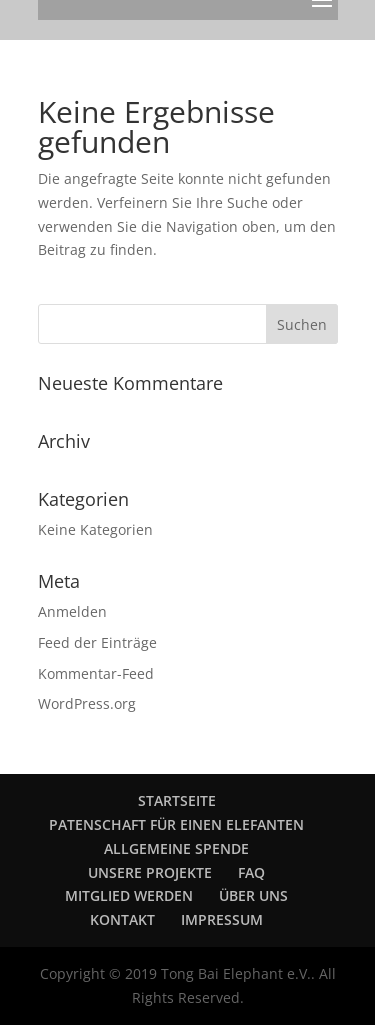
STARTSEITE (177, 800)
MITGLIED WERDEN (129, 895)
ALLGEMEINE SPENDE (176, 848)
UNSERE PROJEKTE (150, 872)
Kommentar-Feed (96, 673)
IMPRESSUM (222, 919)
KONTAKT (122, 919)
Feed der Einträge (97, 642)
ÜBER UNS (253, 895)
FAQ (251, 872)
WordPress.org (87, 703)
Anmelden (72, 611)
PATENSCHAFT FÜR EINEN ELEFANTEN (176, 824)
